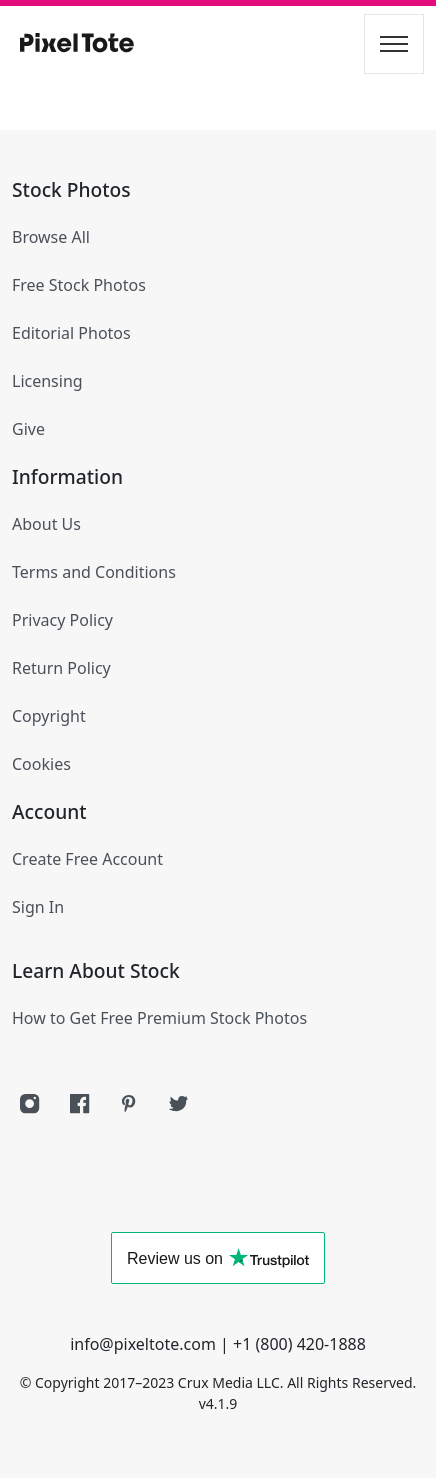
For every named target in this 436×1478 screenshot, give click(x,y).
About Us (46, 524)
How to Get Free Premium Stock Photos (159, 1018)
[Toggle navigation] (394, 44)
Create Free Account (87, 859)
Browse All (51, 237)
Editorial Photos (71, 333)
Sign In (38, 907)
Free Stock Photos (79, 285)
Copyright (49, 716)
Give (28, 429)
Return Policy (61, 668)
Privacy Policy (62, 620)
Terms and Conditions (94, 572)
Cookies (41, 764)
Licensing (47, 381)
